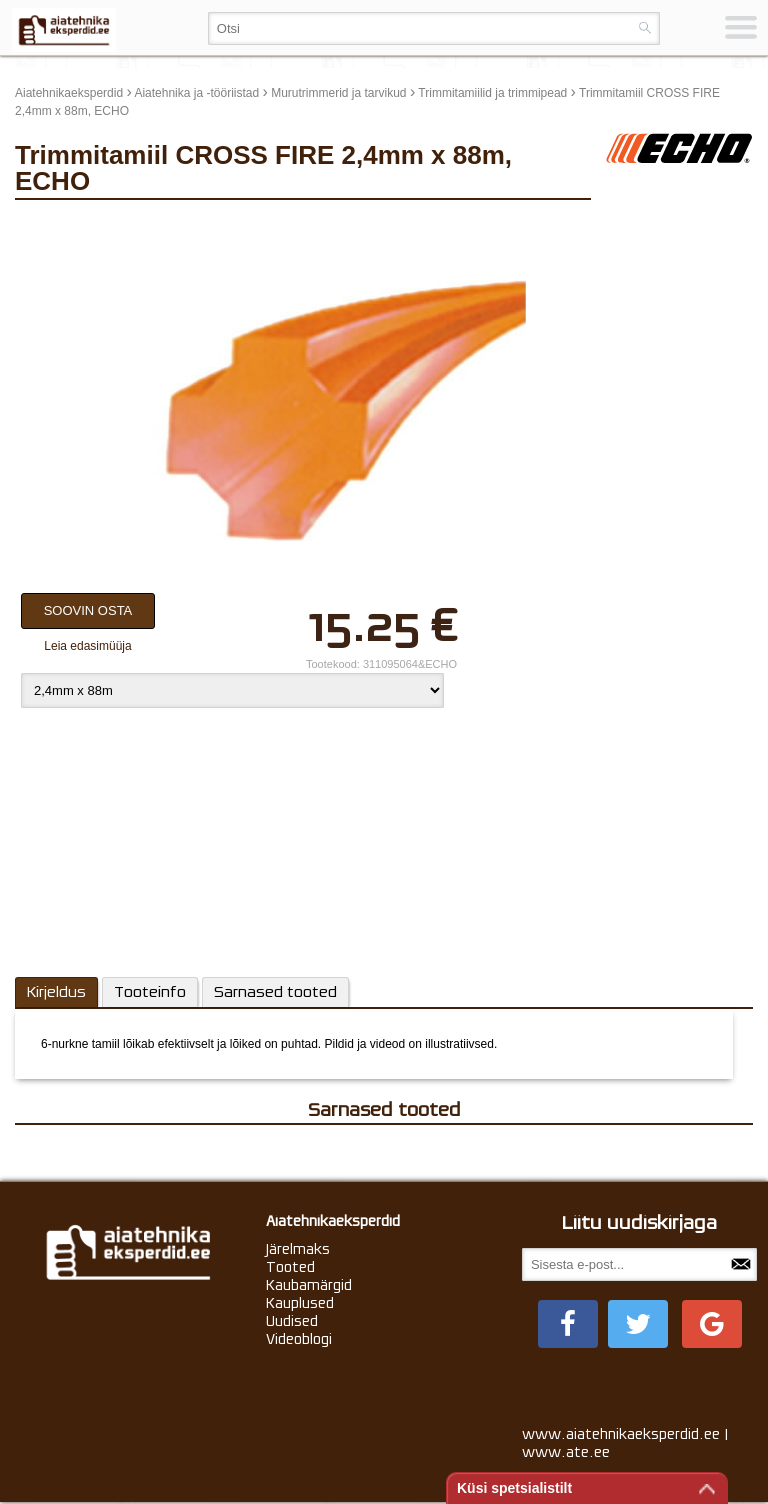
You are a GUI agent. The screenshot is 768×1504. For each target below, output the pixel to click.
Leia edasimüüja (87, 646)
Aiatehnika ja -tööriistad (196, 93)
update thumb (647, 225)
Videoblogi (299, 1339)
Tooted (290, 1267)
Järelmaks (298, 1249)
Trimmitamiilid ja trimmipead (492, 93)
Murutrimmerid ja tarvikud (338, 93)
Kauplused (300, 1303)
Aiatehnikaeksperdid (69, 93)
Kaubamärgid (309, 1285)
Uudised (292, 1321)
